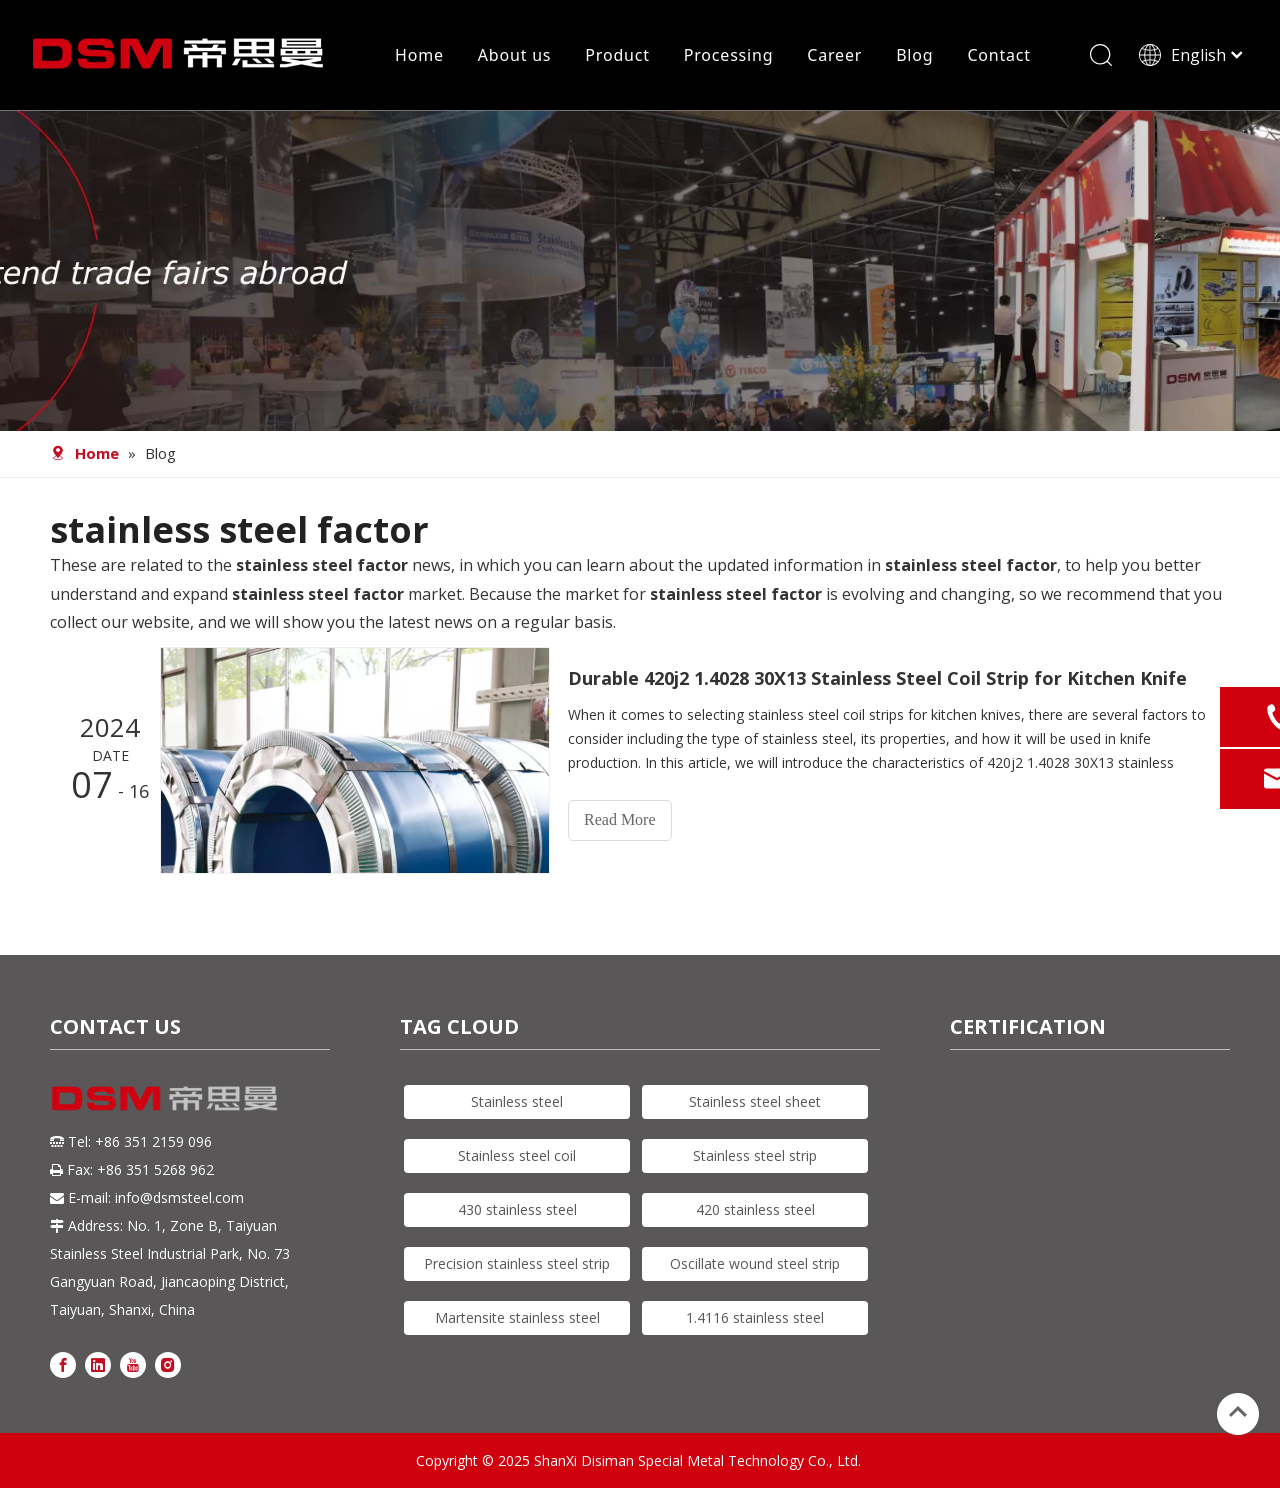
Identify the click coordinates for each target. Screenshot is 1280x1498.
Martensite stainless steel (517, 1317)
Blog (914, 55)
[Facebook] (63, 1363)
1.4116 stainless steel (755, 1317)
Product (617, 55)
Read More (620, 819)
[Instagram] (168, 1363)
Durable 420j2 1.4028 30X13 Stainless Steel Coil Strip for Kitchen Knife (877, 678)
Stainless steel (517, 1101)
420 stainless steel (755, 1209)
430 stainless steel (517, 1209)
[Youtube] (133, 1363)
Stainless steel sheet (755, 1101)
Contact (999, 55)
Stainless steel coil (517, 1155)
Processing (729, 55)
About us (515, 55)
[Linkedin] (98, 1363)
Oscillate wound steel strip (755, 1263)
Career (834, 55)
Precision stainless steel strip (517, 1263)
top (1238, 1412)
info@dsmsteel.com (179, 1197)
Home (419, 55)
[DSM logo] (165, 1096)
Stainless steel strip (755, 1155)
